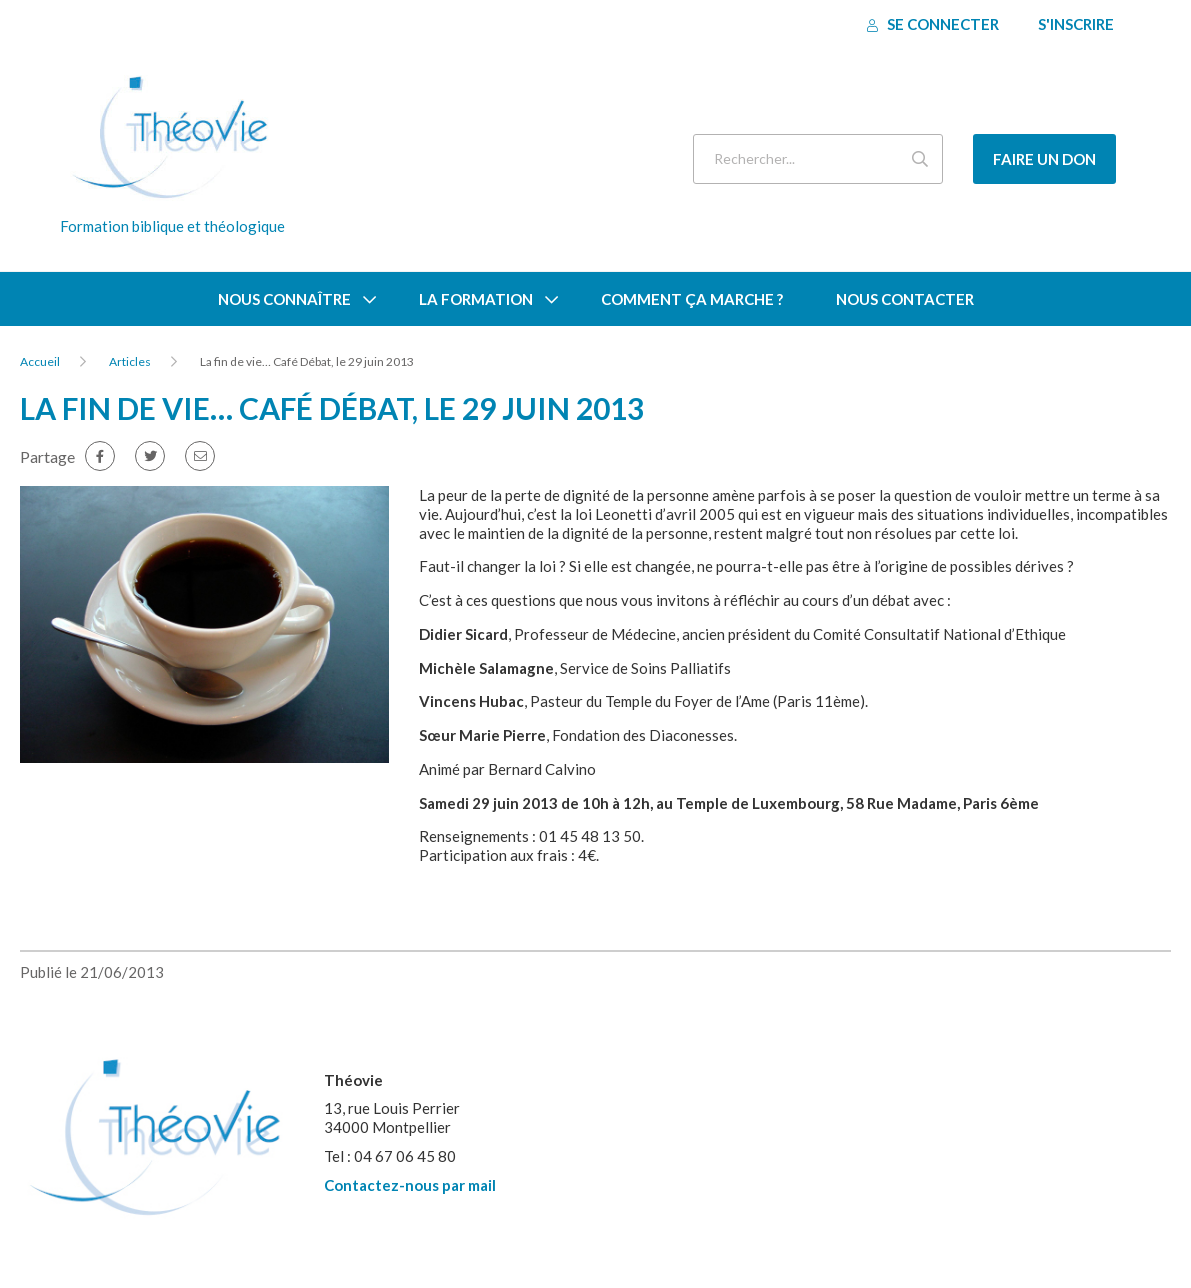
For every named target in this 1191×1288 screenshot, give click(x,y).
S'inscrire (1076, 24)
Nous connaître (284, 299)
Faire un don (1044, 159)
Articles (130, 361)
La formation (476, 299)
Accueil (40, 361)
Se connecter (933, 24)
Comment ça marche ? (692, 299)
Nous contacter (905, 299)
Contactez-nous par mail (410, 1185)
